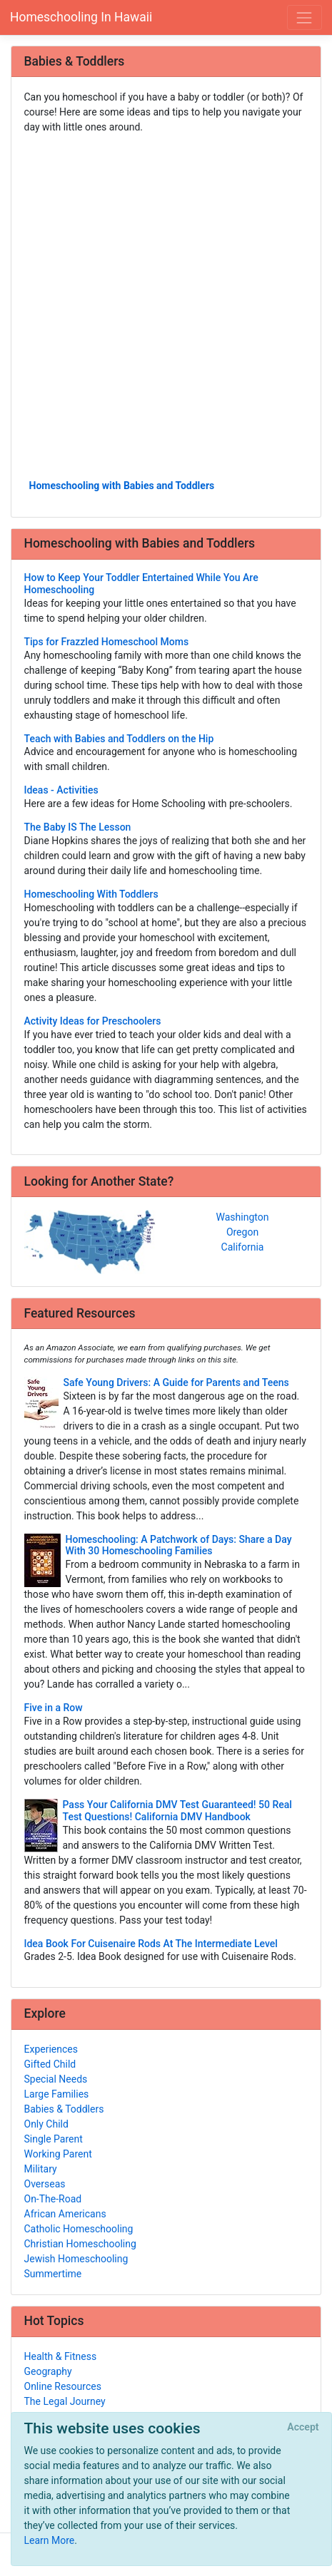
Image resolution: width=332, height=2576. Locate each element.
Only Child (46, 2124)
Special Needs (56, 2079)
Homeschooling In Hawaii (81, 17)
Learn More (49, 2540)
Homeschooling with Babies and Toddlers (122, 485)
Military (40, 2169)
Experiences (51, 2049)
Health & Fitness (60, 2356)
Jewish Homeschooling (76, 2258)
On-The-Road (53, 2199)
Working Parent (58, 2154)
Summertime (53, 2273)
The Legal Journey (65, 2401)
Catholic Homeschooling (79, 2228)
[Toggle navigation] (304, 17)
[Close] (303, 2428)
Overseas (45, 2184)
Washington (242, 1217)
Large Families (56, 2094)
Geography (48, 2371)
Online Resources (62, 2386)
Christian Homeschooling (80, 2243)
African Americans (65, 2214)
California (242, 1247)
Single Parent (53, 2139)
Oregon (242, 1232)
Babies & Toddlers (64, 2109)
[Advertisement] (166, 305)
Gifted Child (50, 2064)
